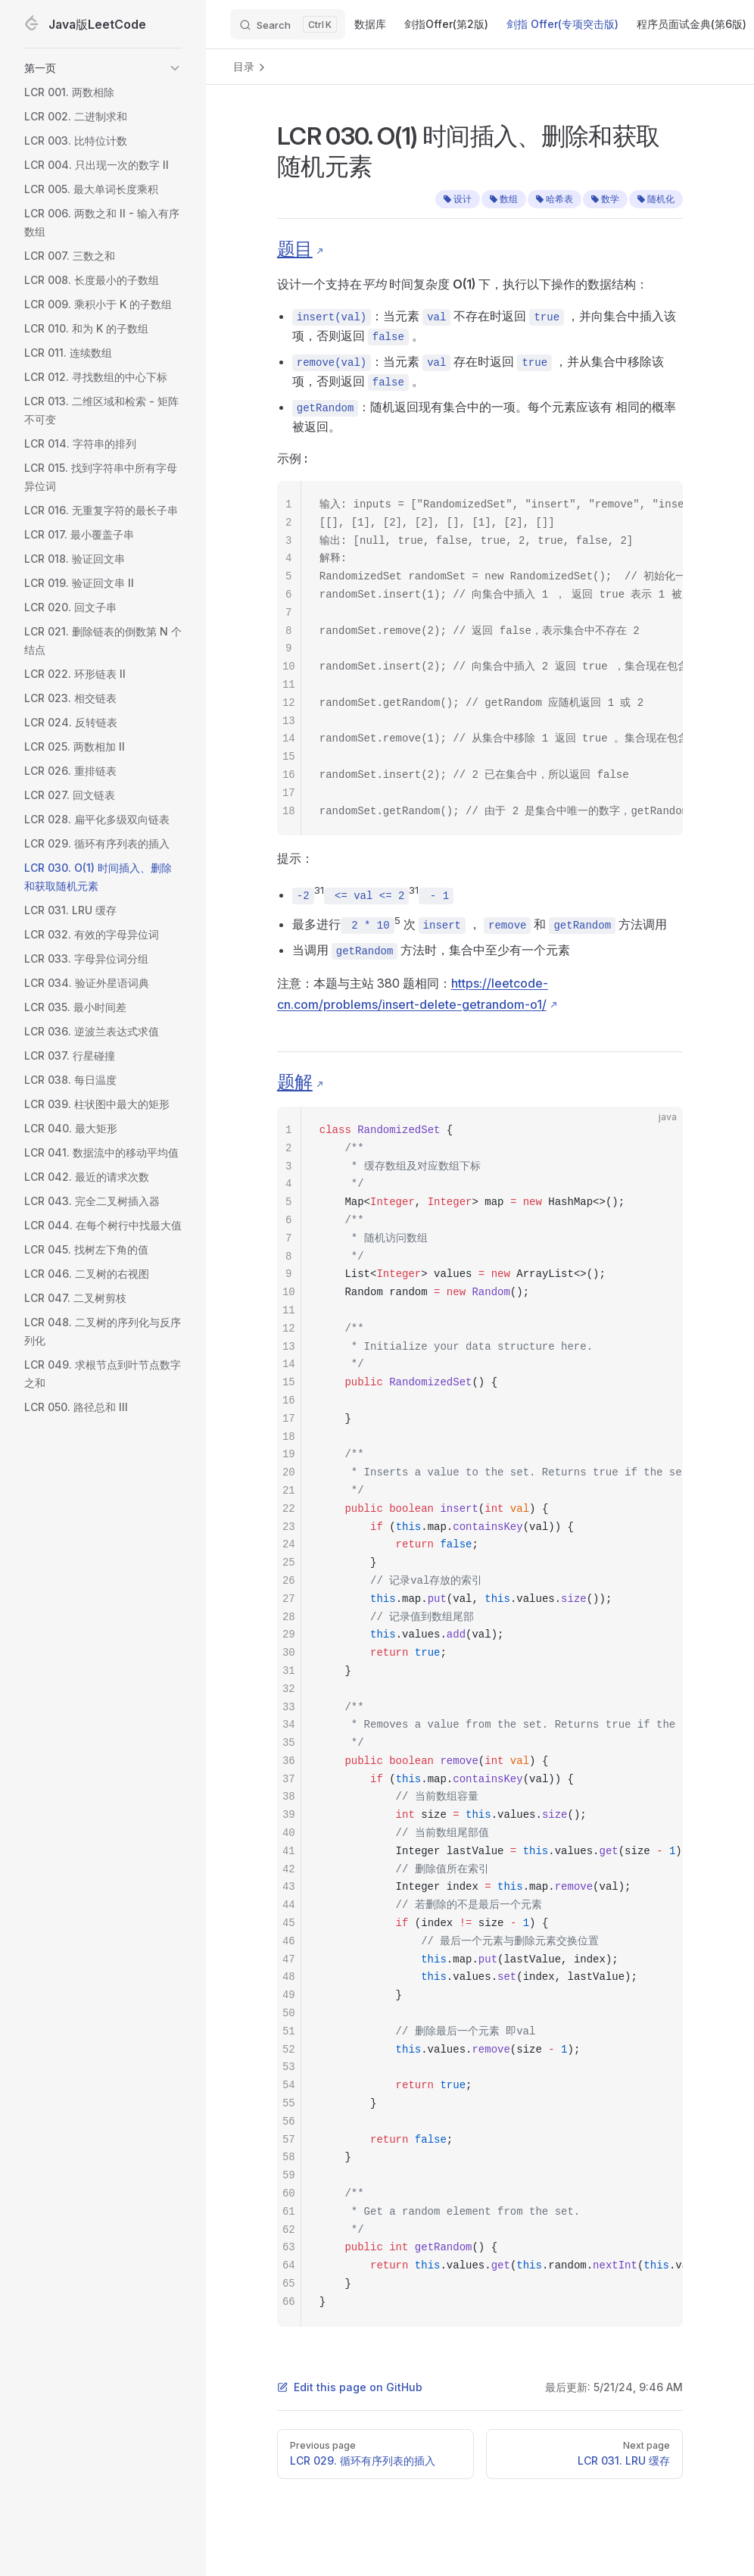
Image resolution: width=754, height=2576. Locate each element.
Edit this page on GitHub (349, 2387)
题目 (295, 249)
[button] (103, 68)
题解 (295, 1082)
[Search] (287, 24)
